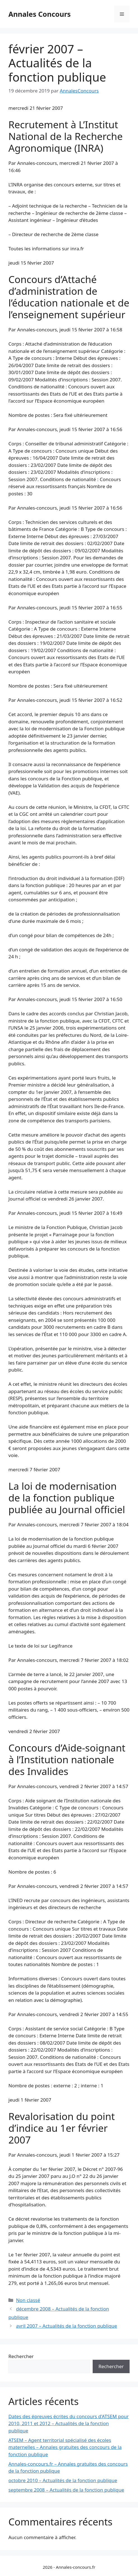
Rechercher (21, 2356)
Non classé (28, 2300)
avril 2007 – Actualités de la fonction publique (66, 2326)
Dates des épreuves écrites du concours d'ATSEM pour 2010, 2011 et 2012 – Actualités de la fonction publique (68, 2423)
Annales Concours (39, 14)
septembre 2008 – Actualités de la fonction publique (66, 2490)
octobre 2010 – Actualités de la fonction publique (62, 2480)
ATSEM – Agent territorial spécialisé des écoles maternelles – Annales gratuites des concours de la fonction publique (65, 2447)
